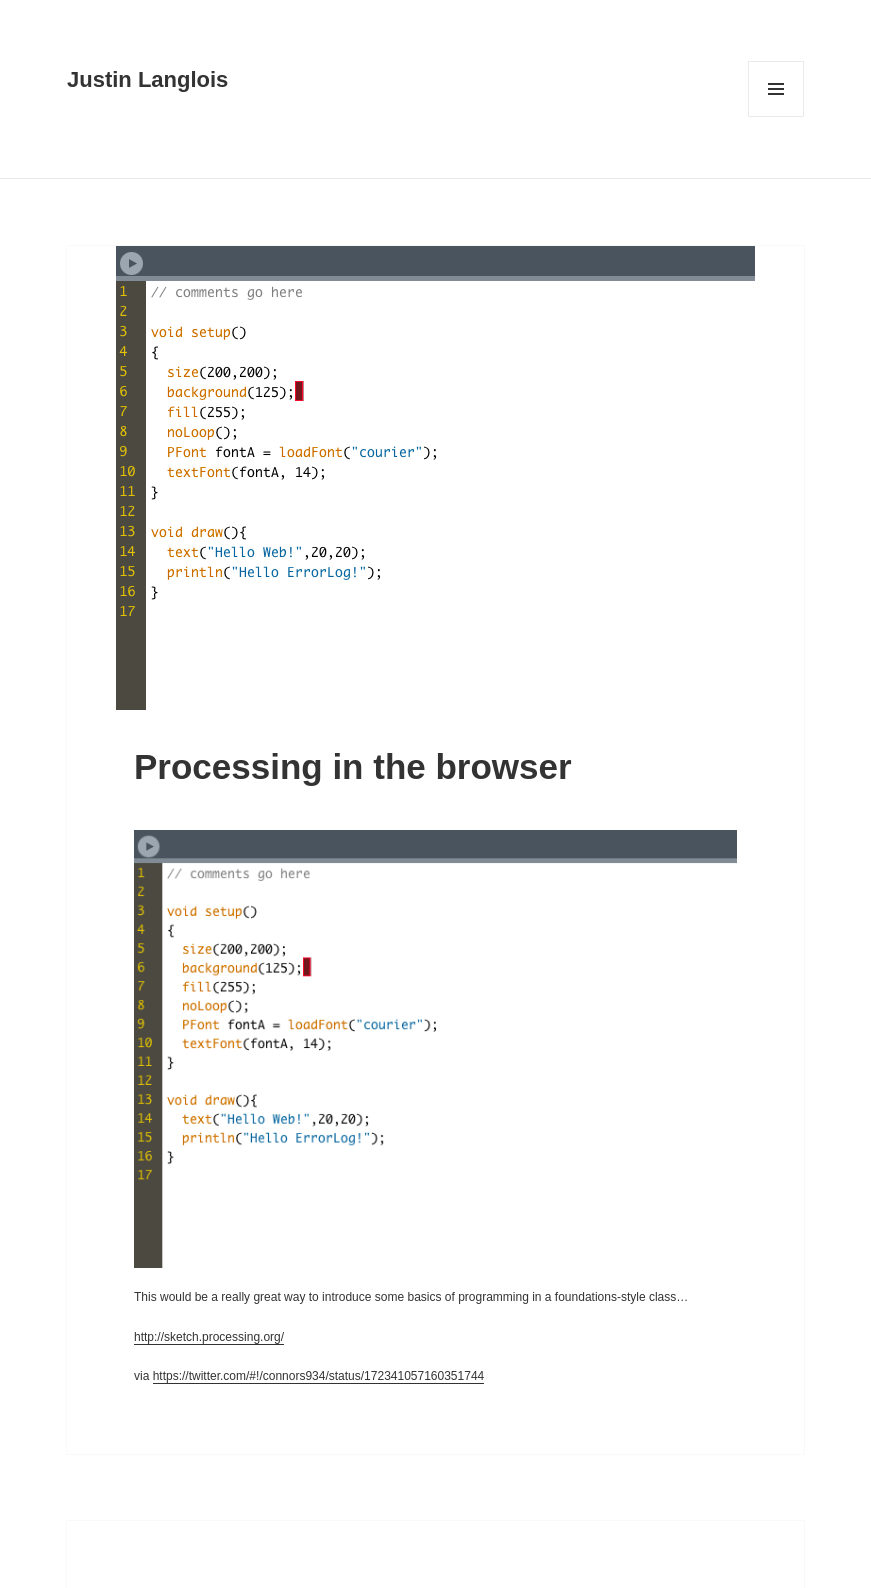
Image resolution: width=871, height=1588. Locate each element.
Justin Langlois (147, 79)
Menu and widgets (776, 116)
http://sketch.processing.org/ (209, 1337)
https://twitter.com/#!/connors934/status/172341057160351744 (319, 1376)
